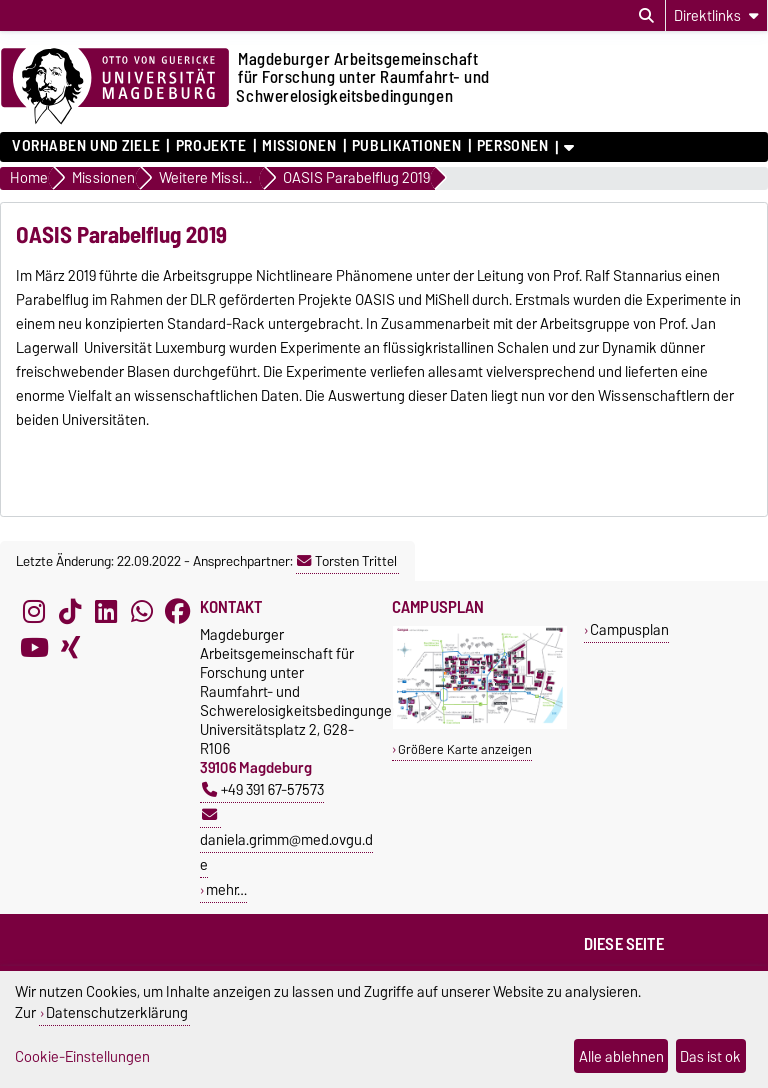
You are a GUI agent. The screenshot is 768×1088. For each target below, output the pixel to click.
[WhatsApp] (142, 611)
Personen (512, 146)
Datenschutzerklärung (117, 1012)
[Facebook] (178, 611)
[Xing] (70, 647)
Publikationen (406, 146)
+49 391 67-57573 (263, 789)
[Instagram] (34, 611)
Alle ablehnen (621, 1056)
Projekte (211, 146)
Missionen (299, 146)
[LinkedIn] (106, 611)
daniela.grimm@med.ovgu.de (286, 842)
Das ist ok (710, 1056)
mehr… (226, 889)
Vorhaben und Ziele (86, 146)
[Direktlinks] (716, 15)
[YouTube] (34, 647)
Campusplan (629, 629)
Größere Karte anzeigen (465, 749)
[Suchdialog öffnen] (646, 16)
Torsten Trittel (347, 561)
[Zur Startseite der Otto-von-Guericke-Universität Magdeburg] (115, 87)
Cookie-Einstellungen (82, 1056)
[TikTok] (70, 611)
